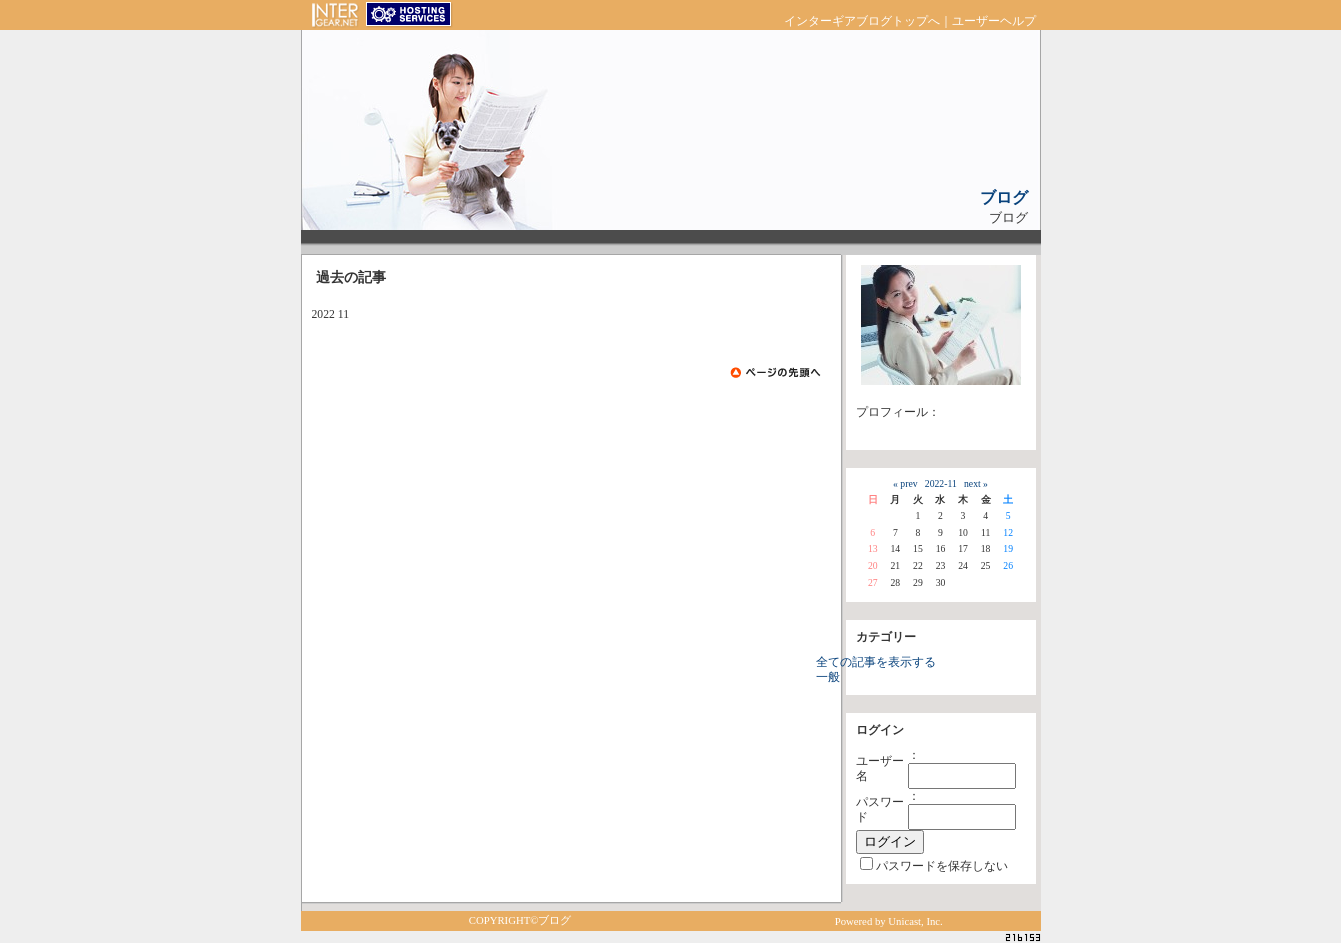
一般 (828, 677)
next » (976, 483)
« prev (905, 483)
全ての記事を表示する (876, 662)
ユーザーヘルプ (994, 21)
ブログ (1004, 197)
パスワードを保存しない (942, 866)
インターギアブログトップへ (862, 21)
